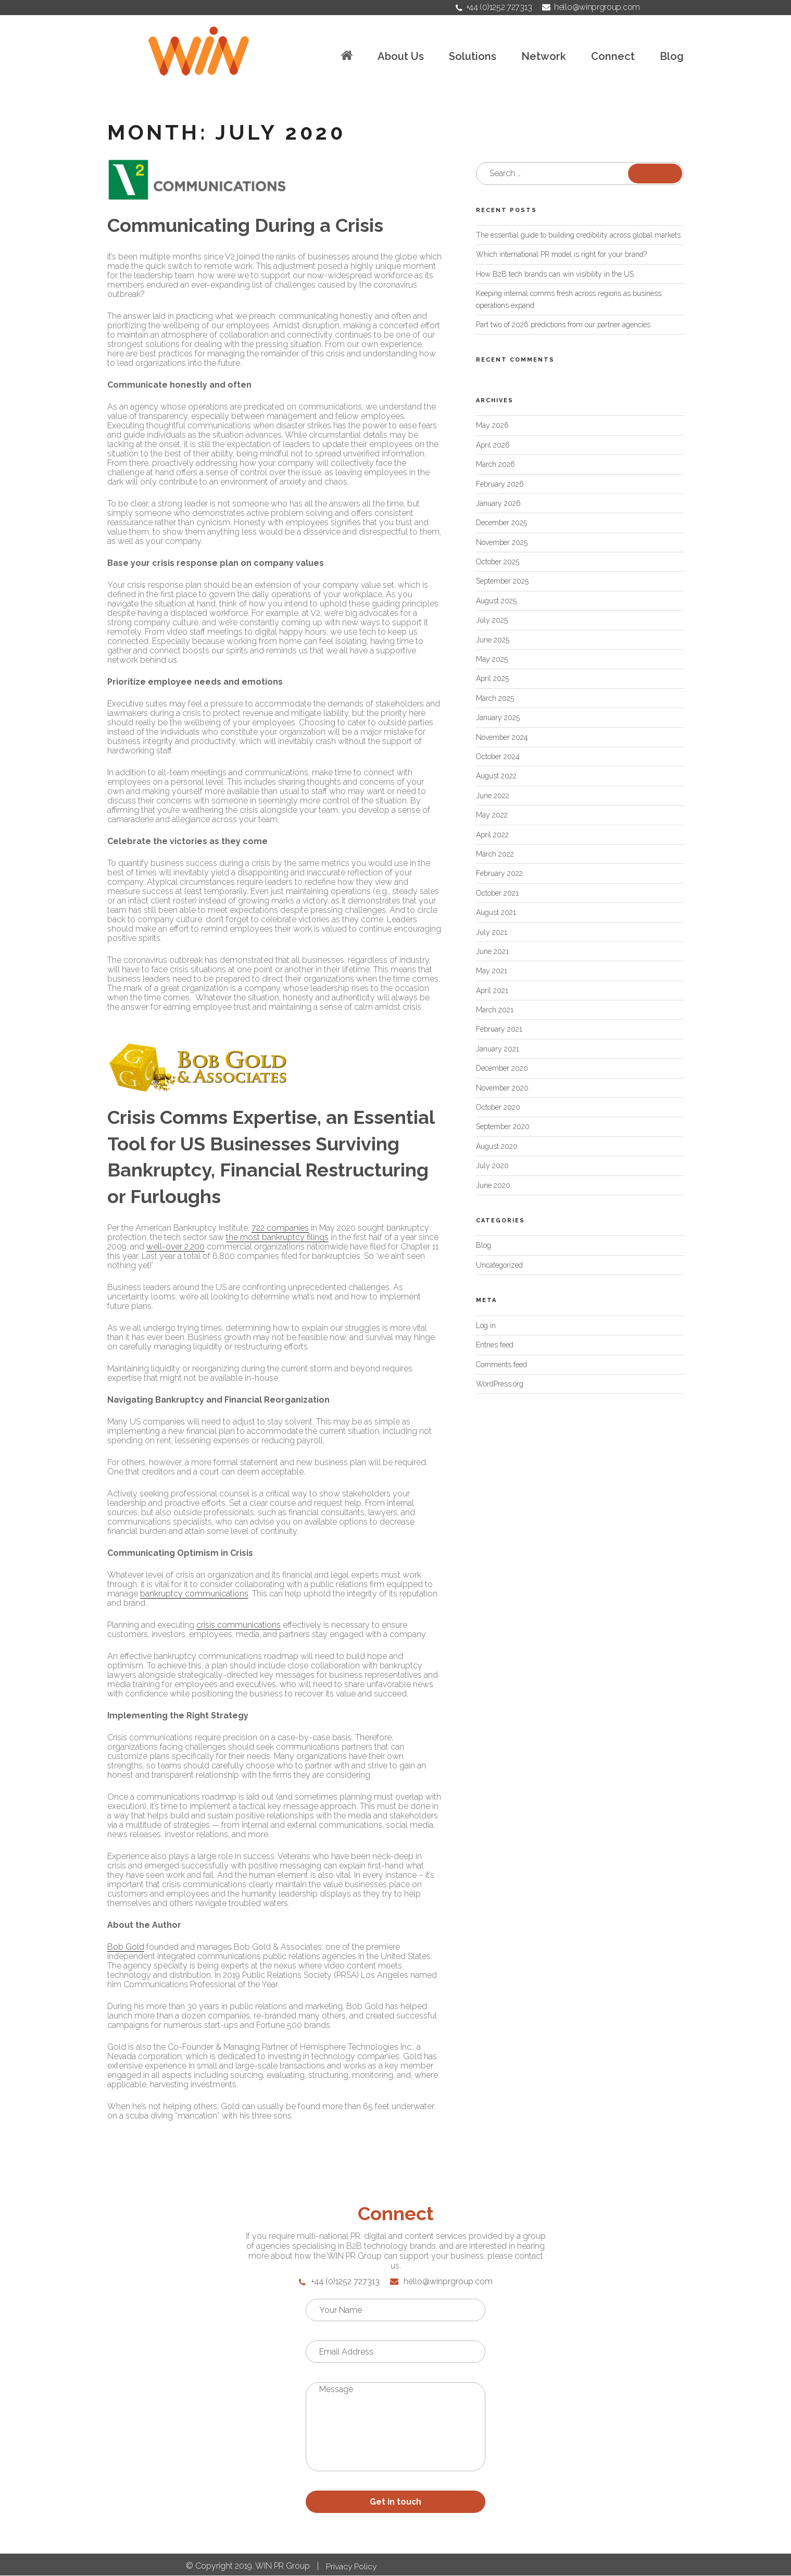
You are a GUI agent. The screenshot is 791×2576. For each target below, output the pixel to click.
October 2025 (497, 562)
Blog (672, 57)
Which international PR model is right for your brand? (561, 254)
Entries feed (494, 1345)
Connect (613, 57)
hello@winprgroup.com (591, 7)
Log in (486, 1325)
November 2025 (502, 542)
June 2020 (493, 1185)
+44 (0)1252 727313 (494, 7)
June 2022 (492, 795)
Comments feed (501, 1364)
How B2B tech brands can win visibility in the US (555, 274)
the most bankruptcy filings (277, 1237)
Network (543, 57)
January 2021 (497, 1049)
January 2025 (498, 717)
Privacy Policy (352, 2567)
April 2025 (492, 678)
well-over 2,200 (175, 1247)
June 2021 (492, 951)
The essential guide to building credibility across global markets (578, 235)
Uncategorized (499, 1265)
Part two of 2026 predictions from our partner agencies (563, 324)
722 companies (280, 1228)
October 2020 (498, 1107)
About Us (401, 57)
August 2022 (496, 776)
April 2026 (493, 445)
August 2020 (497, 1146)
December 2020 (502, 1068)
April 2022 (492, 835)
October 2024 (498, 756)
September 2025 (502, 581)
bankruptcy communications (194, 1594)
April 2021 (492, 990)
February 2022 (499, 873)
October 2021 (497, 893)
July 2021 (491, 932)
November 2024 (502, 737)
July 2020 (492, 1165)
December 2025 (501, 522)
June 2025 (492, 640)
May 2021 (491, 971)
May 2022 (492, 815)
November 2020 (502, 1088)
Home (347, 55)
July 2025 (492, 620)
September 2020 (503, 1126)
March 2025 (495, 698)
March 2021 (494, 1010)
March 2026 (495, 464)
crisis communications (238, 1625)
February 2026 (500, 484)
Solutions (472, 57)
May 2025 (492, 659)
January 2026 (498, 503)
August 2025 (496, 601)
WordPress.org (499, 1384)
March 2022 (495, 854)
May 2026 (492, 425)
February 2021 (499, 1029)
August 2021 (496, 912)
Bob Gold (125, 1947)
